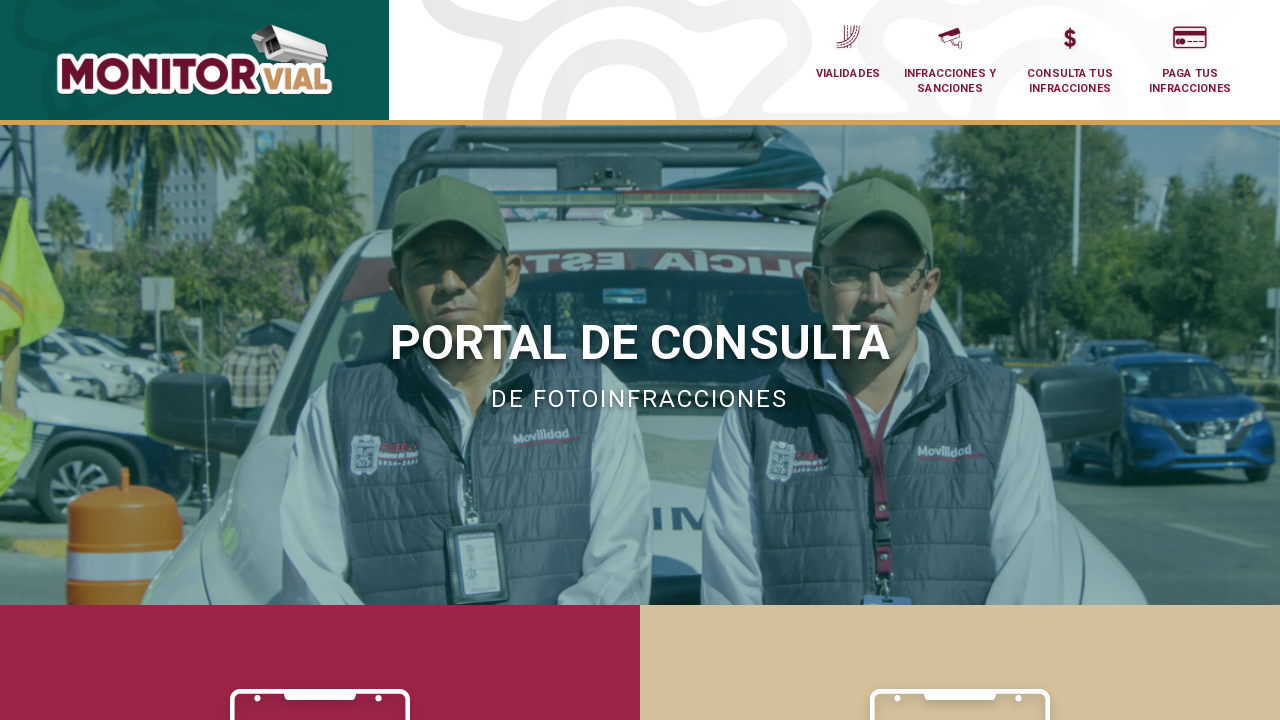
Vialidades (848, 49)
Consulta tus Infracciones (1070, 57)
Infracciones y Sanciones (950, 57)
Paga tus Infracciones (1190, 57)
